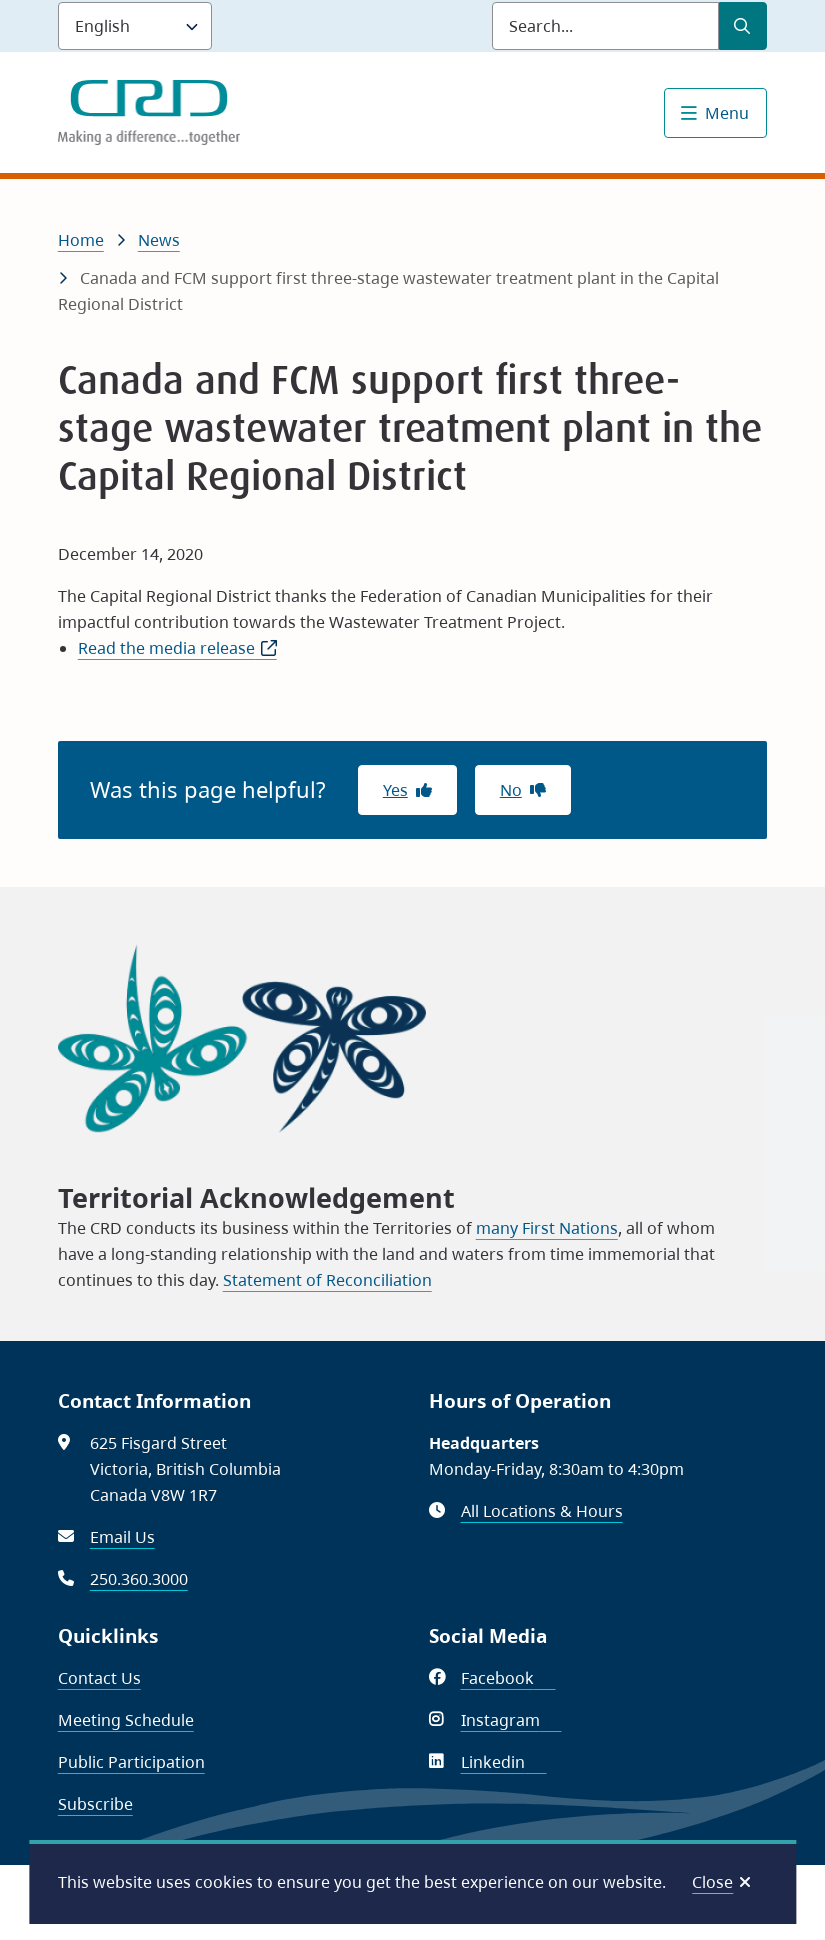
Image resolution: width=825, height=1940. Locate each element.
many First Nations (547, 1228)
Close (712, 1882)
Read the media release (177, 648)
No (511, 790)
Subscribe (95, 1804)
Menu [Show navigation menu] (727, 113)
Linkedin (504, 1762)
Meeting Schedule (126, 1720)
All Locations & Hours (542, 1511)
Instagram (511, 1720)
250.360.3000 (139, 1579)
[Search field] (605, 26)
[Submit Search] (743, 26)
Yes (395, 790)
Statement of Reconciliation (327, 1280)
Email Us (122, 1537)
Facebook (508, 1678)
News (159, 240)
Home (81, 240)
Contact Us (99, 1678)
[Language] (135, 26)
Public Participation (131, 1762)
